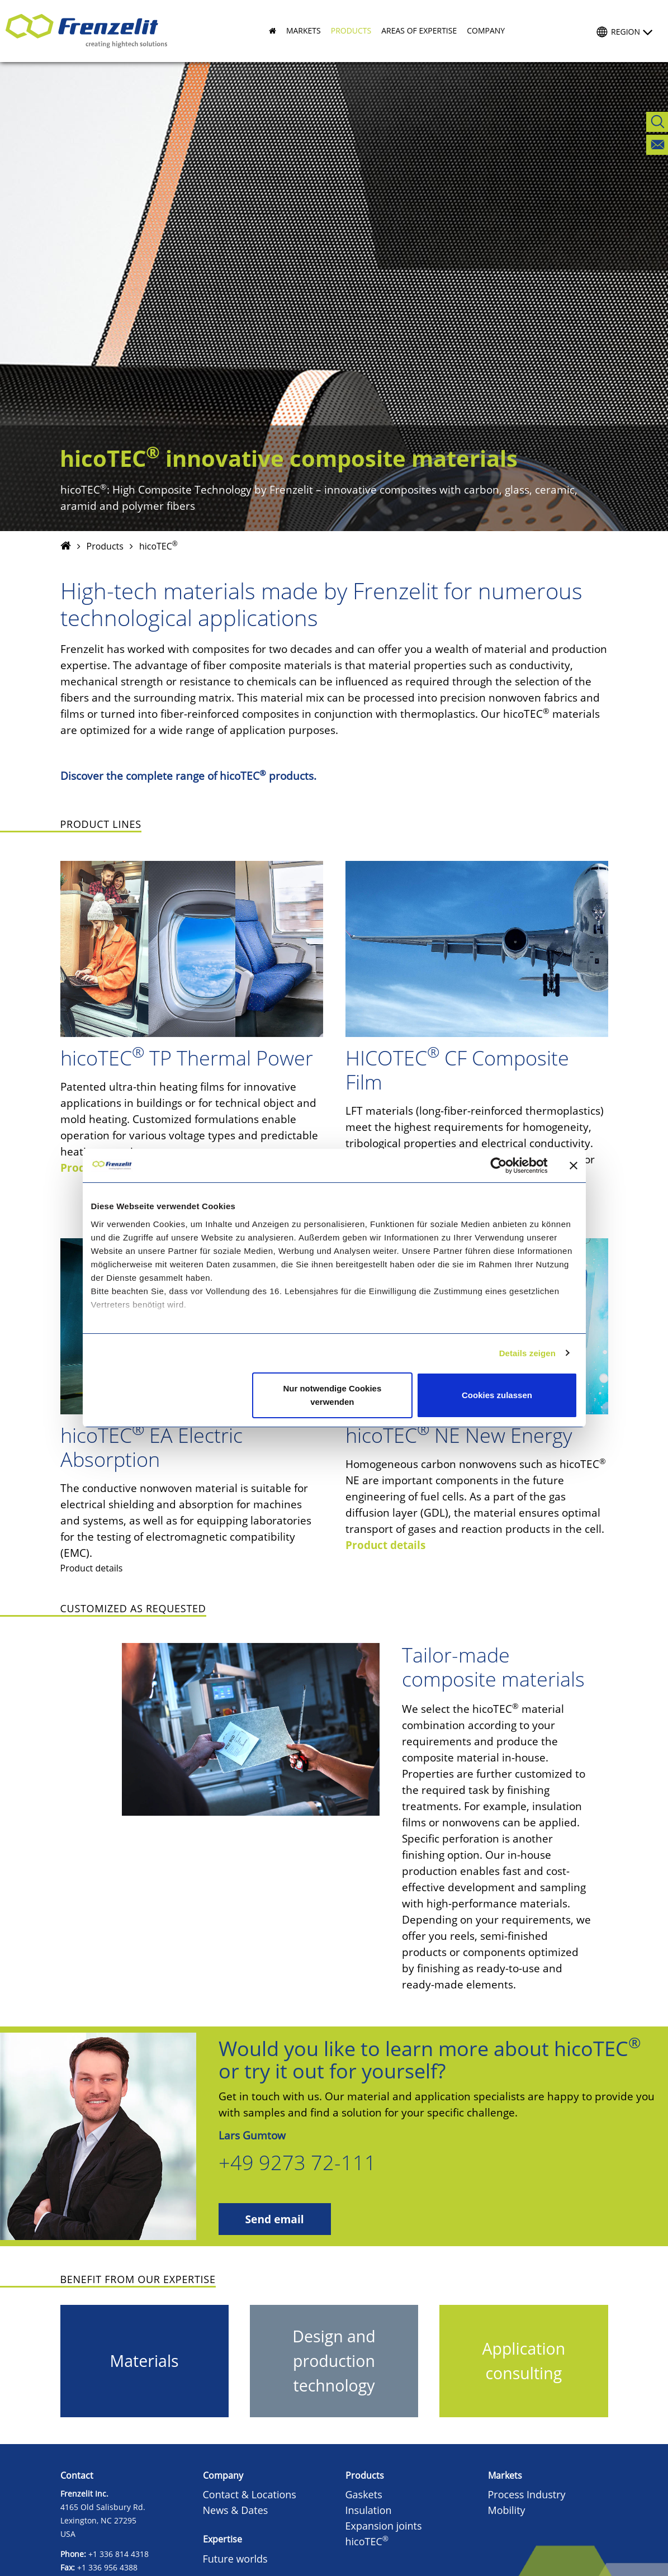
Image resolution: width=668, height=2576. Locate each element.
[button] (298, 31)
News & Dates (235, 2510)
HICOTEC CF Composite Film (457, 1070)
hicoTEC (367, 2541)
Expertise (222, 2539)
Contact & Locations (249, 2494)
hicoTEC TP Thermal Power (186, 1058)
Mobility (506, 2510)
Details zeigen (527, 1353)
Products (105, 546)
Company (223, 2475)
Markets (505, 2475)
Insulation (368, 2510)
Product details (385, 1545)
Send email (274, 2219)
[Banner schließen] (573, 1165)
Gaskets (363, 2494)
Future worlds (235, 2558)
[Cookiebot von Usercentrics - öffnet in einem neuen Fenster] (507, 1165)
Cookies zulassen (497, 1395)
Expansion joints (383, 2525)
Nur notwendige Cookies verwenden (332, 1395)
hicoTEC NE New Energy (458, 1435)
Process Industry (527, 2494)
